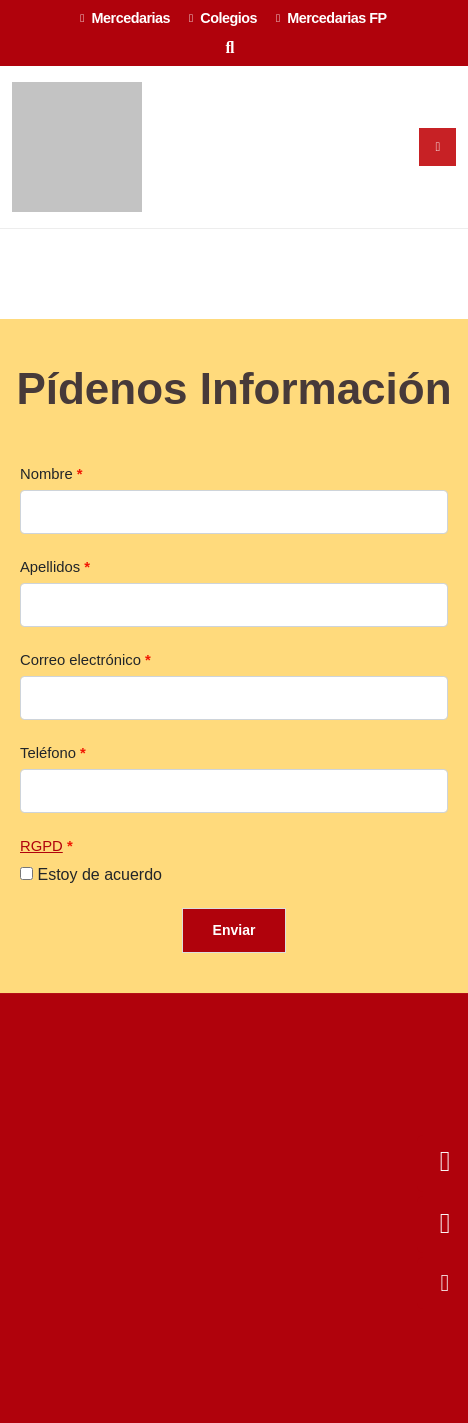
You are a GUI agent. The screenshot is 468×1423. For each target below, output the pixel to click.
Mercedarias (125, 18)
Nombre (46, 474)
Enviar (234, 930)
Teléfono (48, 753)
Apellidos (50, 567)
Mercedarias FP (331, 18)
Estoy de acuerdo (99, 874)
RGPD (41, 846)
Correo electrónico (80, 660)
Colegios (223, 18)
